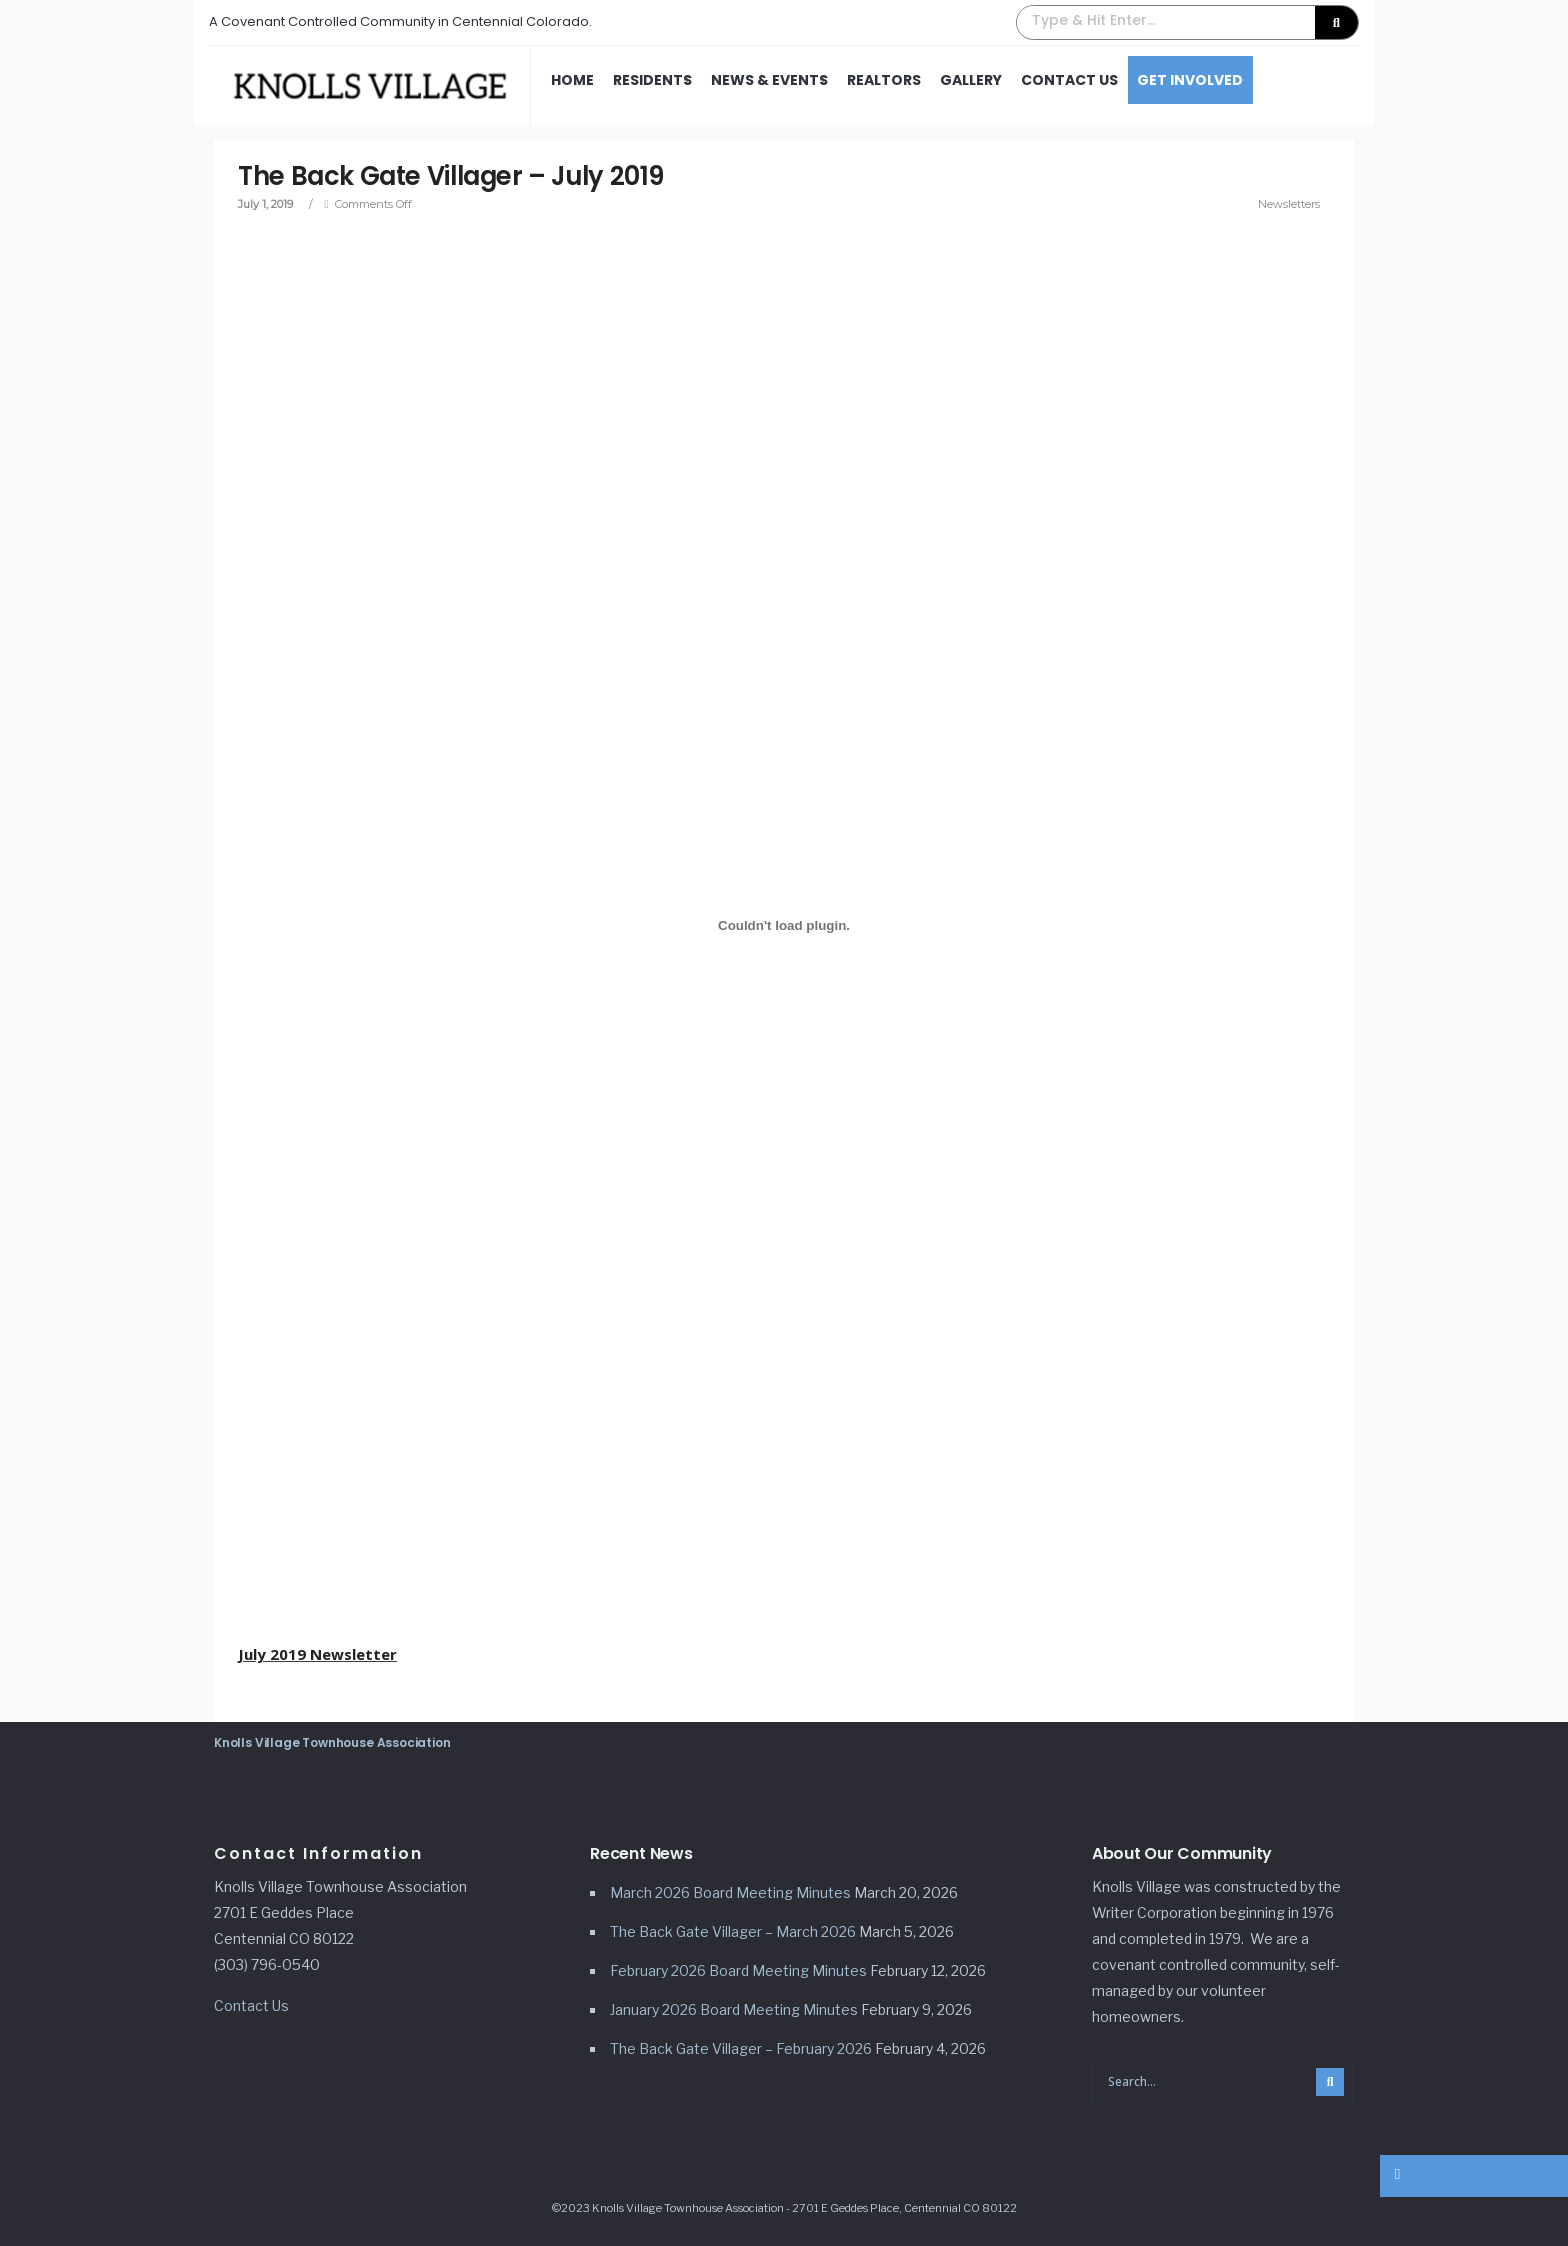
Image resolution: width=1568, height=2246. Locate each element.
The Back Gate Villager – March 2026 (733, 1931)
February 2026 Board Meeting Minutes (738, 1970)
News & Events (769, 80)
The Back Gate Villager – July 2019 (457, 176)
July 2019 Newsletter (318, 1654)
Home (572, 80)
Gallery (971, 80)
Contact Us (1069, 80)
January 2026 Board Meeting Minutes (734, 2009)
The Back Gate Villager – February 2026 (741, 2048)
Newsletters (1288, 204)
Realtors (884, 80)
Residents (652, 80)
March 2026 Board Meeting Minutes (730, 1892)
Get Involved (1190, 80)
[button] (1187, 22)
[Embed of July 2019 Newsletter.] (784, 926)
